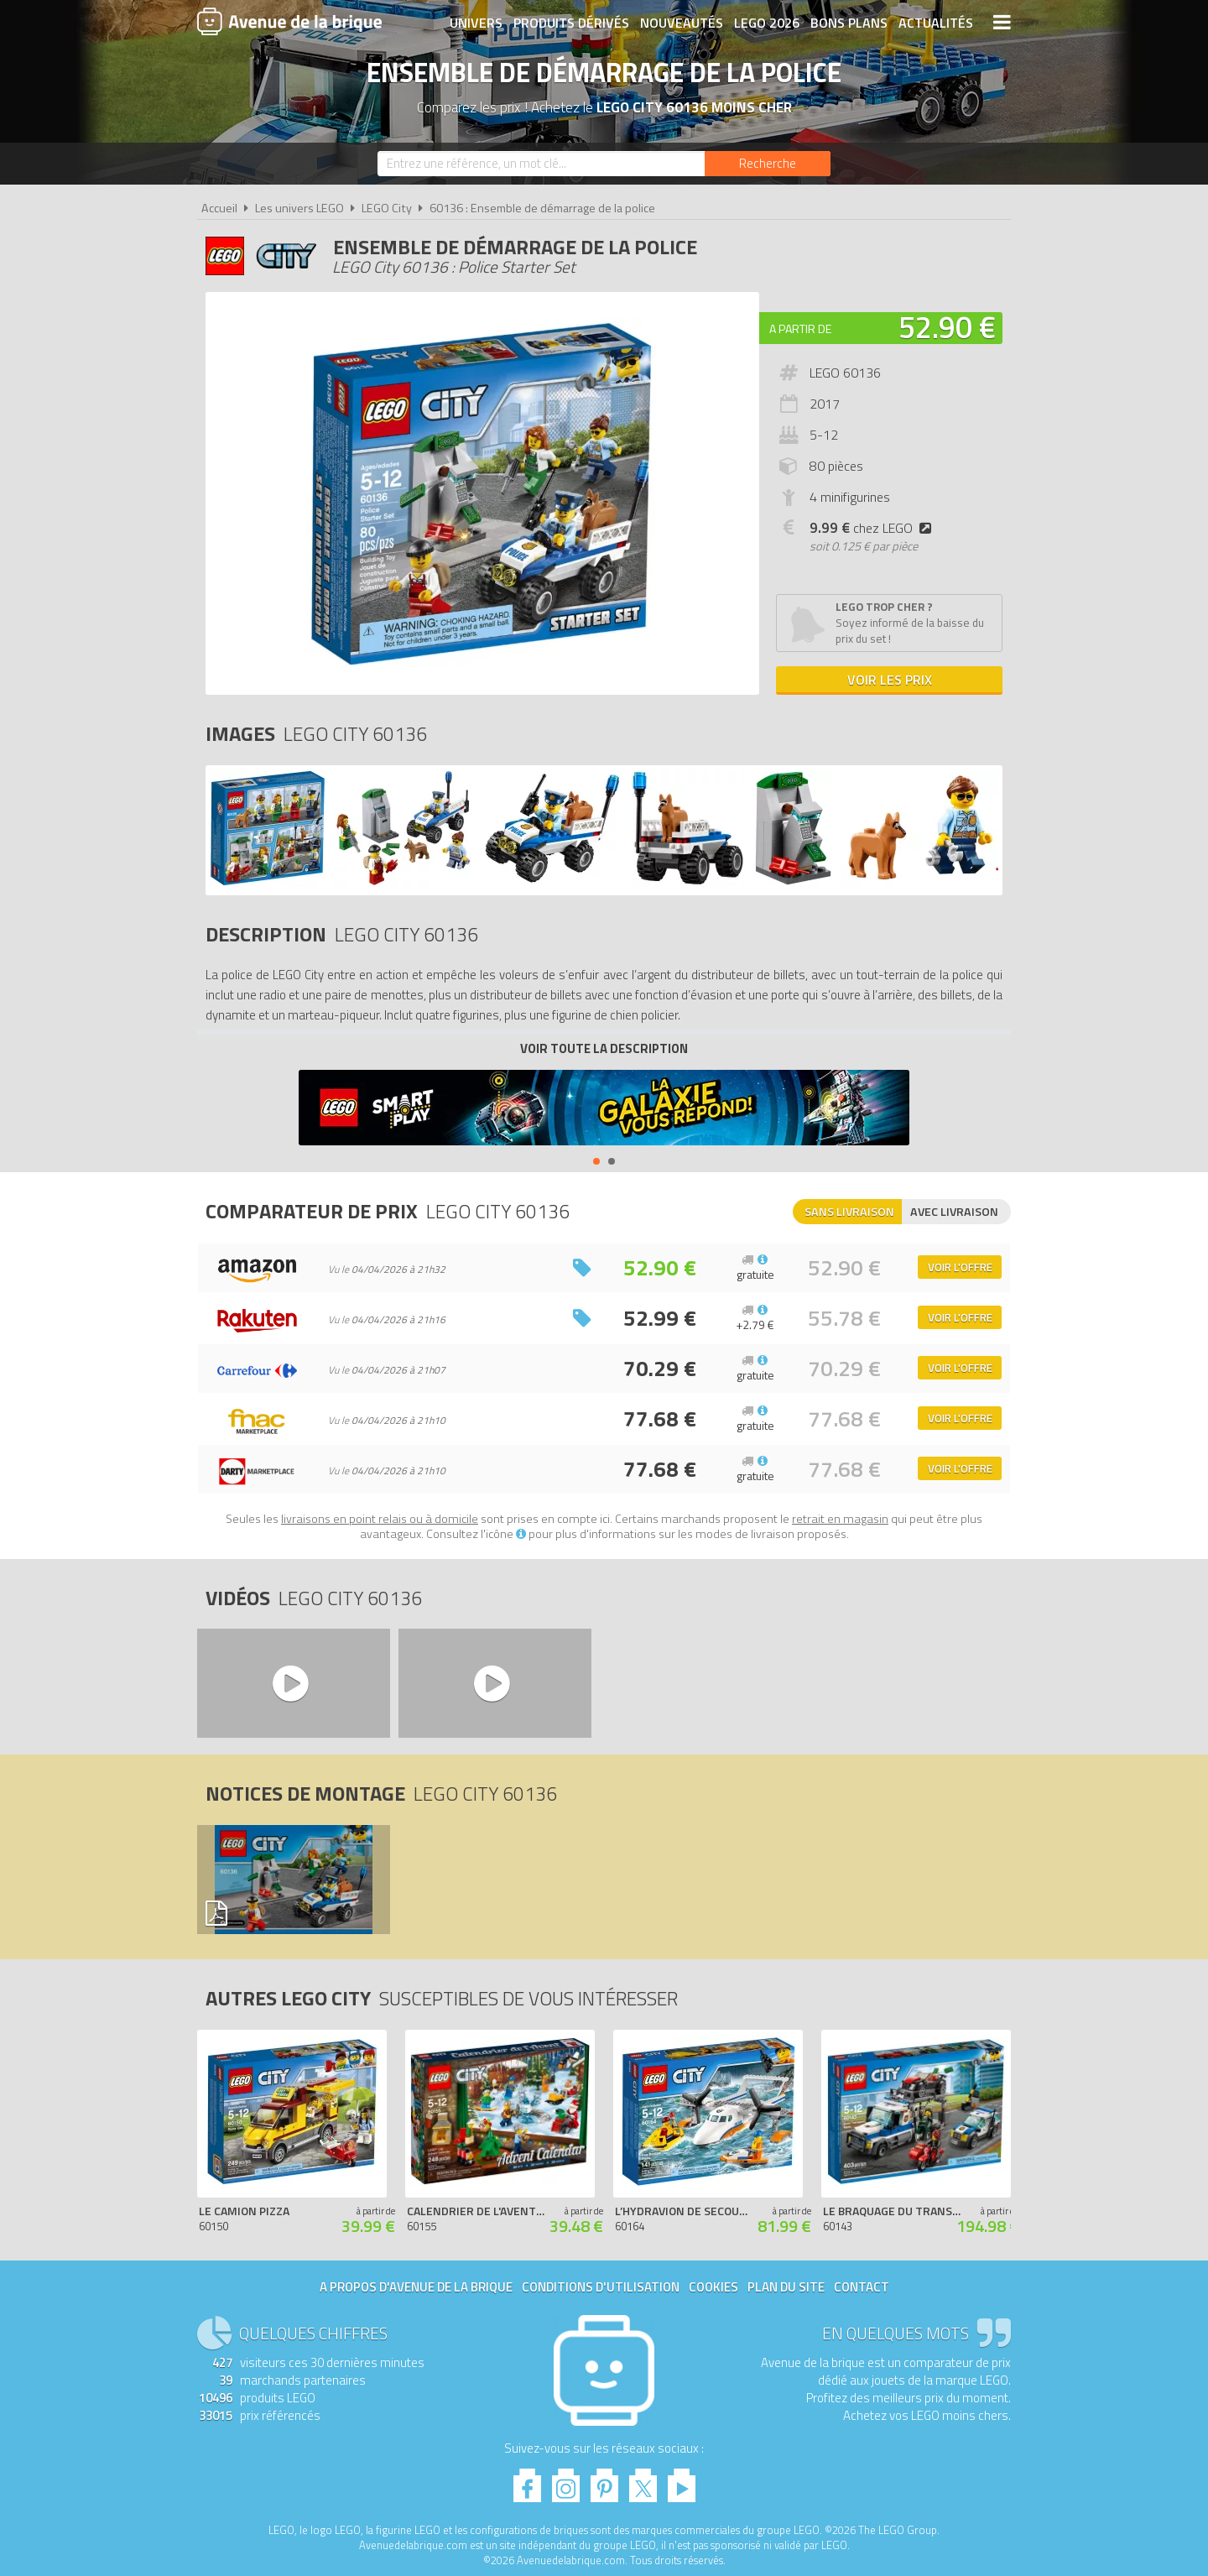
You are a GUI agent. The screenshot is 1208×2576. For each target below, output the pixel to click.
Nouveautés (681, 23)
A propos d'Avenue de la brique (416, 2287)
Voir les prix (889, 680)
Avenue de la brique (289, 21)
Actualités (935, 23)
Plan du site (786, 2287)
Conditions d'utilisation (601, 2287)
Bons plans (849, 23)
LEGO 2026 (766, 23)
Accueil (219, 208)
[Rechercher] (767, 163)
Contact (861, 2287)
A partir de (800, 328)
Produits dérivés (571, 23)
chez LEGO (874, 528)
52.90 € (947, 327)
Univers (476, 23)
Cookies (713, 2287)
